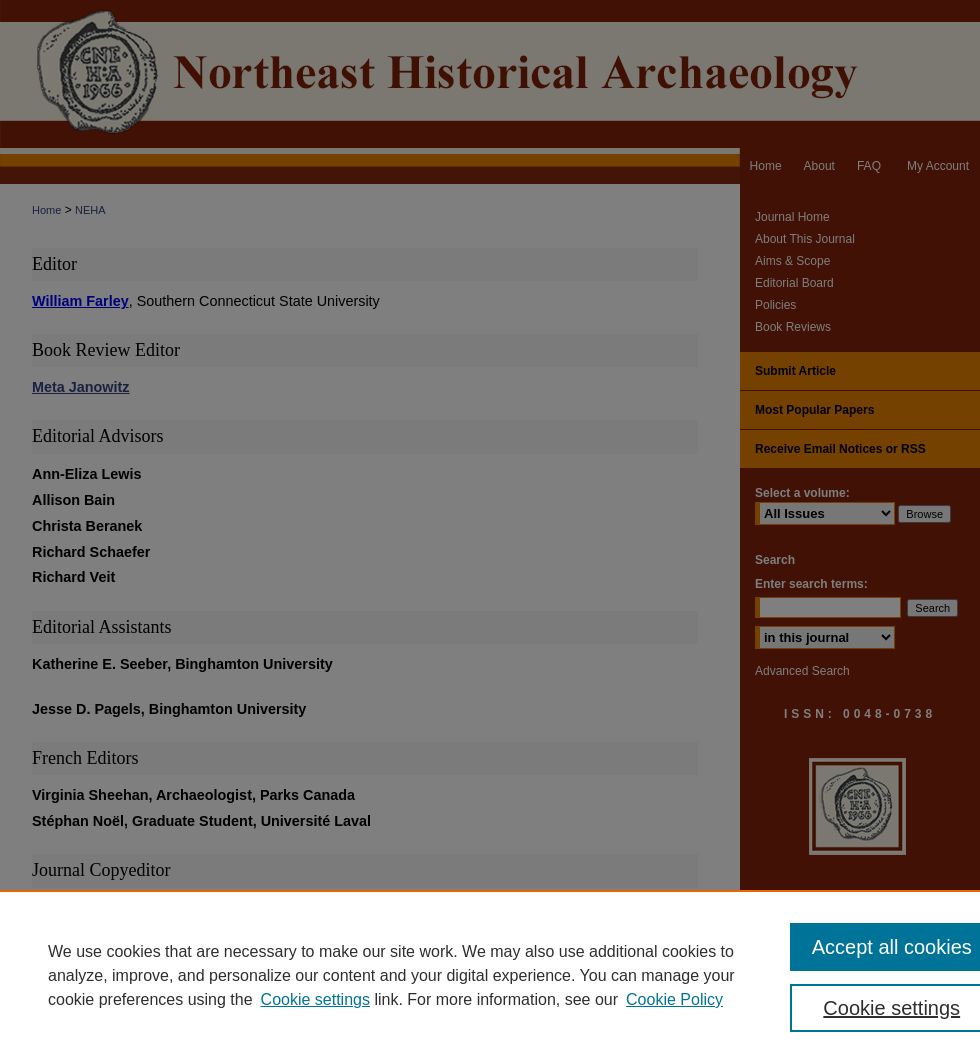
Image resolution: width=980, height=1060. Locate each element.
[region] (490, 975)
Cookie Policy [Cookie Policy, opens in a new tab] (674, 999)
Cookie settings (315, 999)
